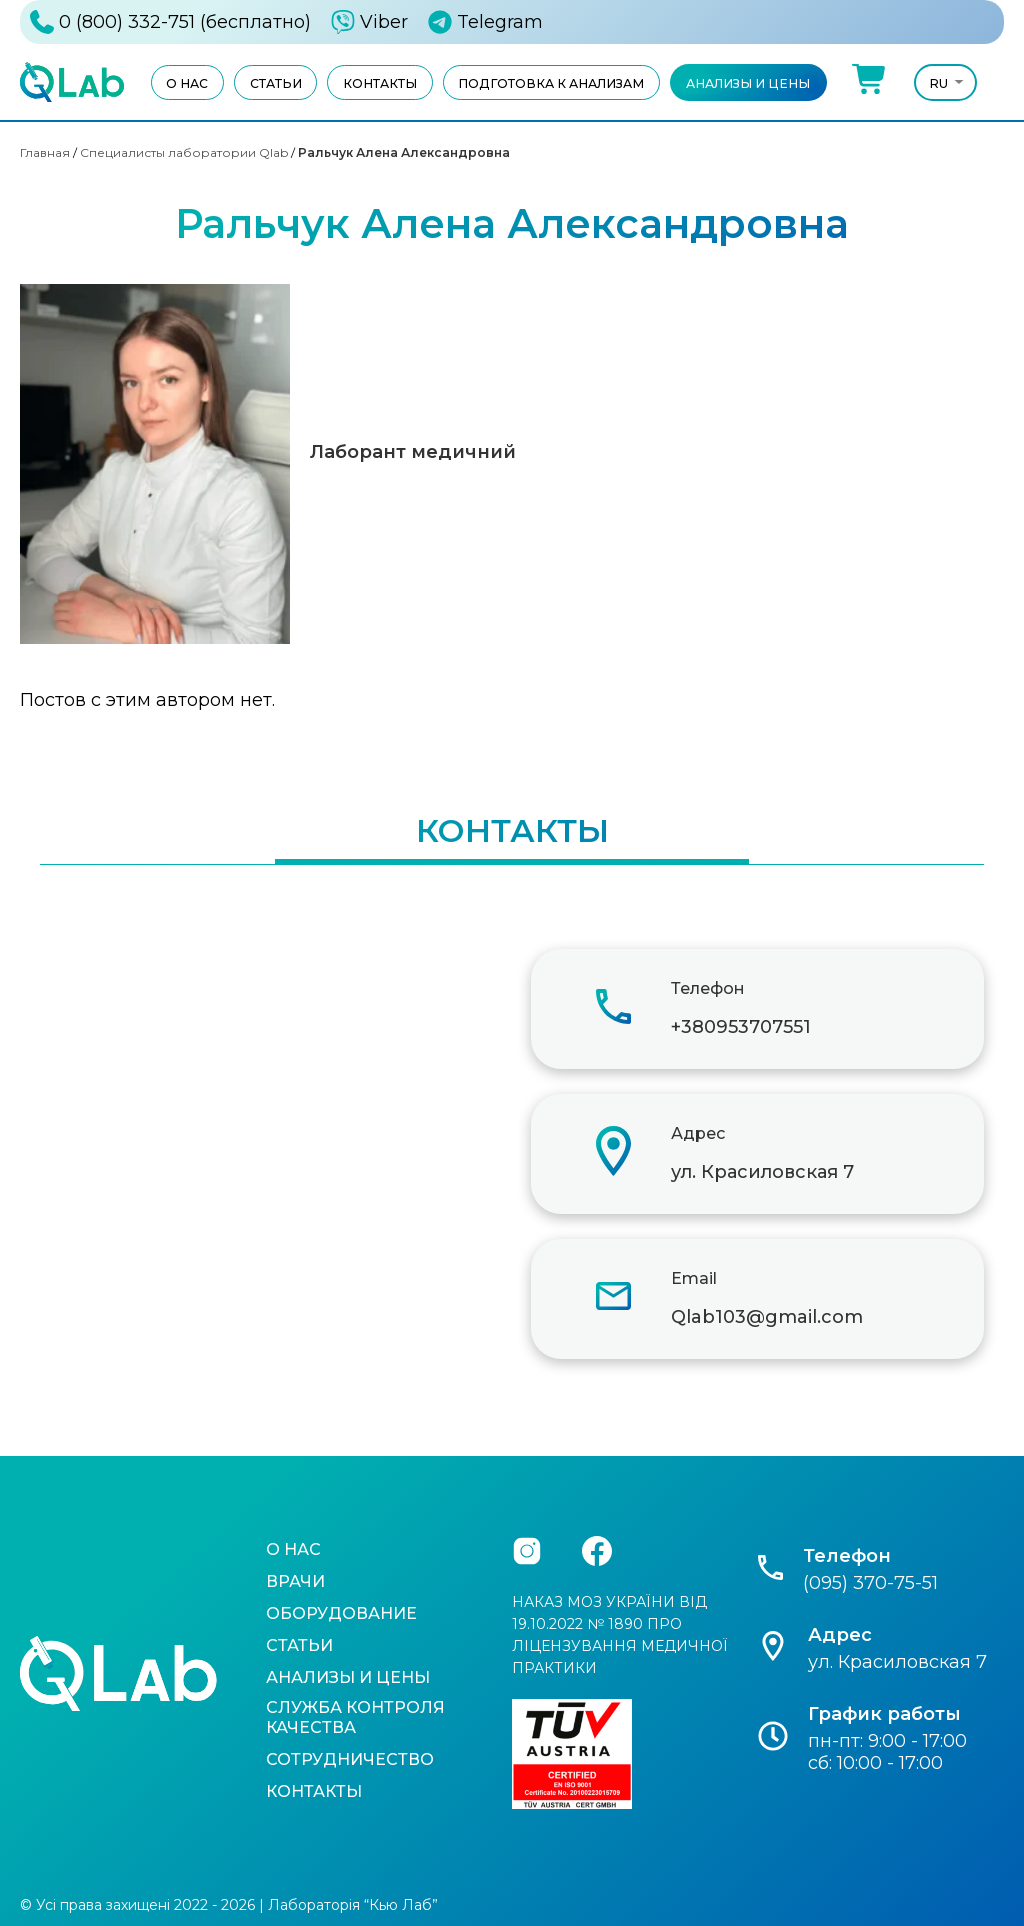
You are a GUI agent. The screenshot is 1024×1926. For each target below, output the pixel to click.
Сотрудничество (350, 1759)
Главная (45, 152)
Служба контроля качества (355, 1717)
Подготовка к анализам (551, 83)
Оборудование (341, 1613)
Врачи (295, 1581)
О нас (187, 83)
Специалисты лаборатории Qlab (184, 152)
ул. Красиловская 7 (762, 1172)
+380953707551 (741, 1027)
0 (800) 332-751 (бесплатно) (185, 22)
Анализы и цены (748, 83)
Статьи (276, 83)
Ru (939, 83)
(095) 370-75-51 (870, 1583)
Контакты (380, 83)
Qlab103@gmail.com (767, 1317)
